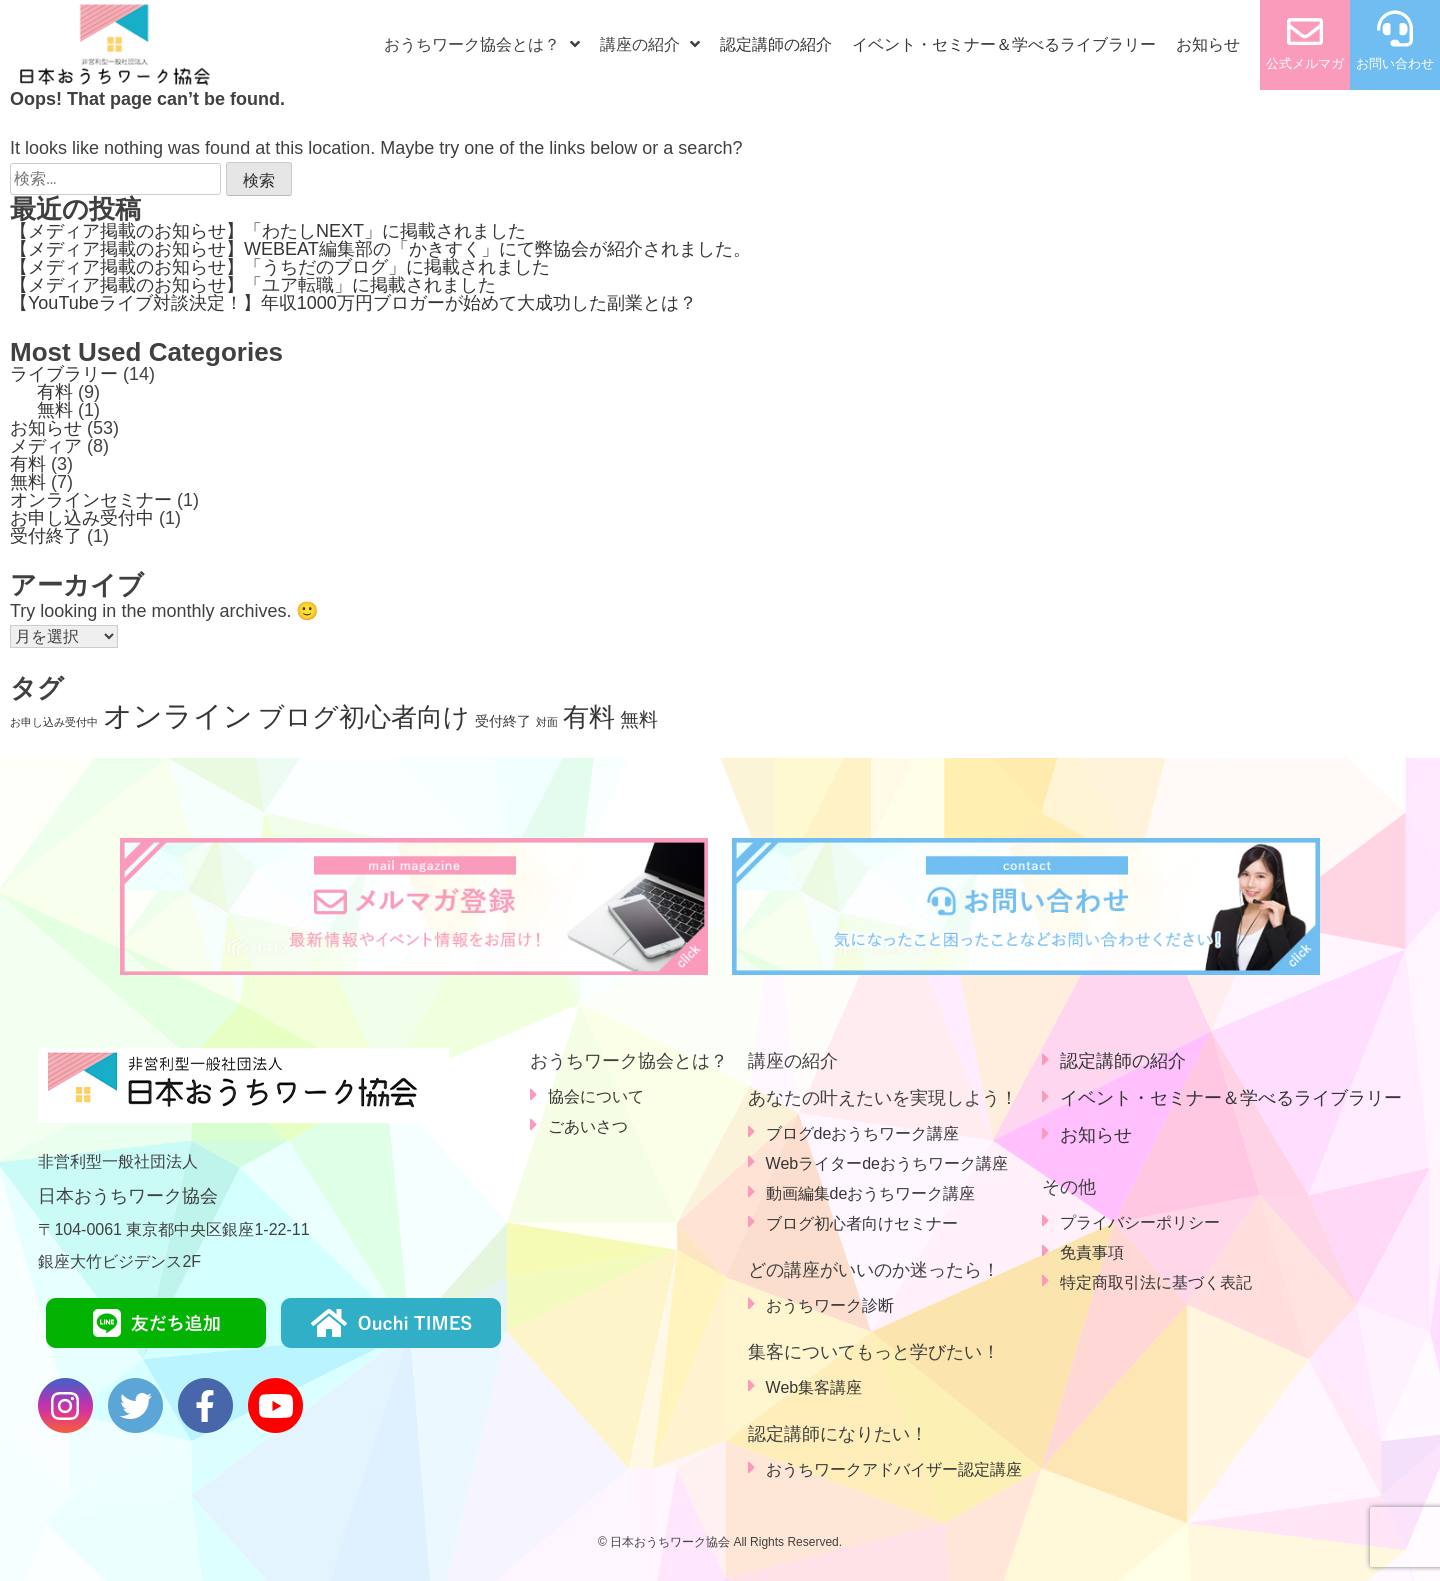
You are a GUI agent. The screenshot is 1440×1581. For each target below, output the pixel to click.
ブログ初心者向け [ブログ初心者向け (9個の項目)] (364, 717)
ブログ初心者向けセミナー (862, 1223)
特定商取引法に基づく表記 (1156, 1282)
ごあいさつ (588, 1126)
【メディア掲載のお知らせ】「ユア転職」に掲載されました (253, 285)
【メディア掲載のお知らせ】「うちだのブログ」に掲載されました (280, 267)
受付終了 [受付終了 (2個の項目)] (503, 721)
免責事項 (1092, 1252)
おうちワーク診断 (830, 1305)
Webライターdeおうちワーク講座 (887, 1163)
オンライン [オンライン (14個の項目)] (178, 715)
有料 (55, 392)
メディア (46, 446)
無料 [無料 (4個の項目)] (639, 719)
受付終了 (46, 536)
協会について (596, 1096)
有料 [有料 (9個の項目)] (589, 717)
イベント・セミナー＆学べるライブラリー (1004, 44)
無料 (55, 410)
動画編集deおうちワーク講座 (871, 1193)
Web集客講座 (814, 1387)
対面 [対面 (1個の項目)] (547, 722)
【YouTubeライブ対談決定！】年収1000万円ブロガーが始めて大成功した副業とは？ (353, 303)
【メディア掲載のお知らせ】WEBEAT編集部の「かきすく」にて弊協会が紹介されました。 (380, 249)
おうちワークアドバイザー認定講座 (894, 1469)
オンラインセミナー (91, 500)
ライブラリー (64, 374)
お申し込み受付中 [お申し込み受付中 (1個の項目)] (54, 722)
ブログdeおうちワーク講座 (863, 1133)
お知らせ (1208, 44)
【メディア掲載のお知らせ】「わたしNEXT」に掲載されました (268, 231)
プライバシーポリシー (1140, 1222)
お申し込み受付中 (82, 518)
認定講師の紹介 (776, 44)
